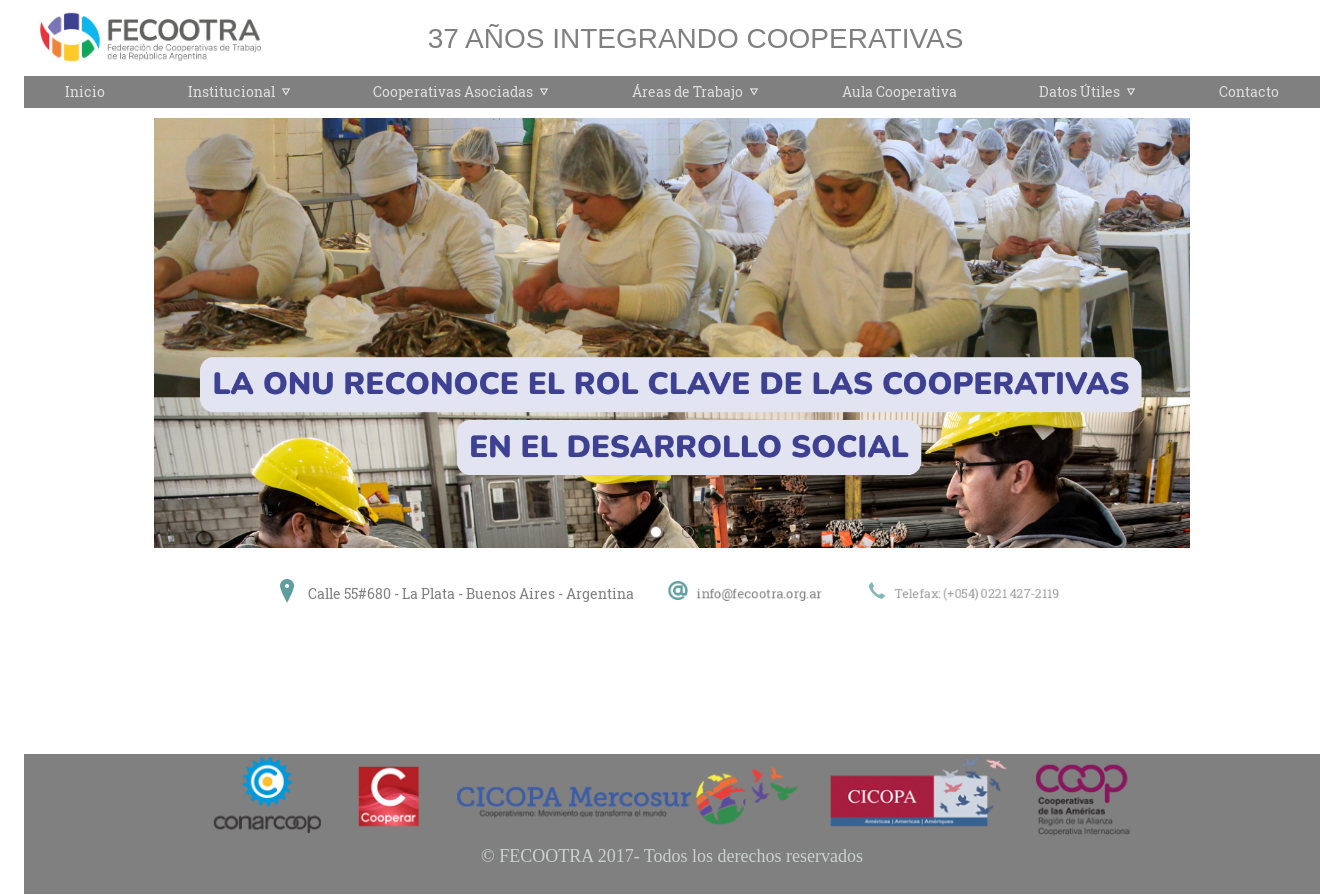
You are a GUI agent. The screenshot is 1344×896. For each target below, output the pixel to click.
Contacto (1249, 91)
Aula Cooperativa (899, 91)
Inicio (85, 91)
